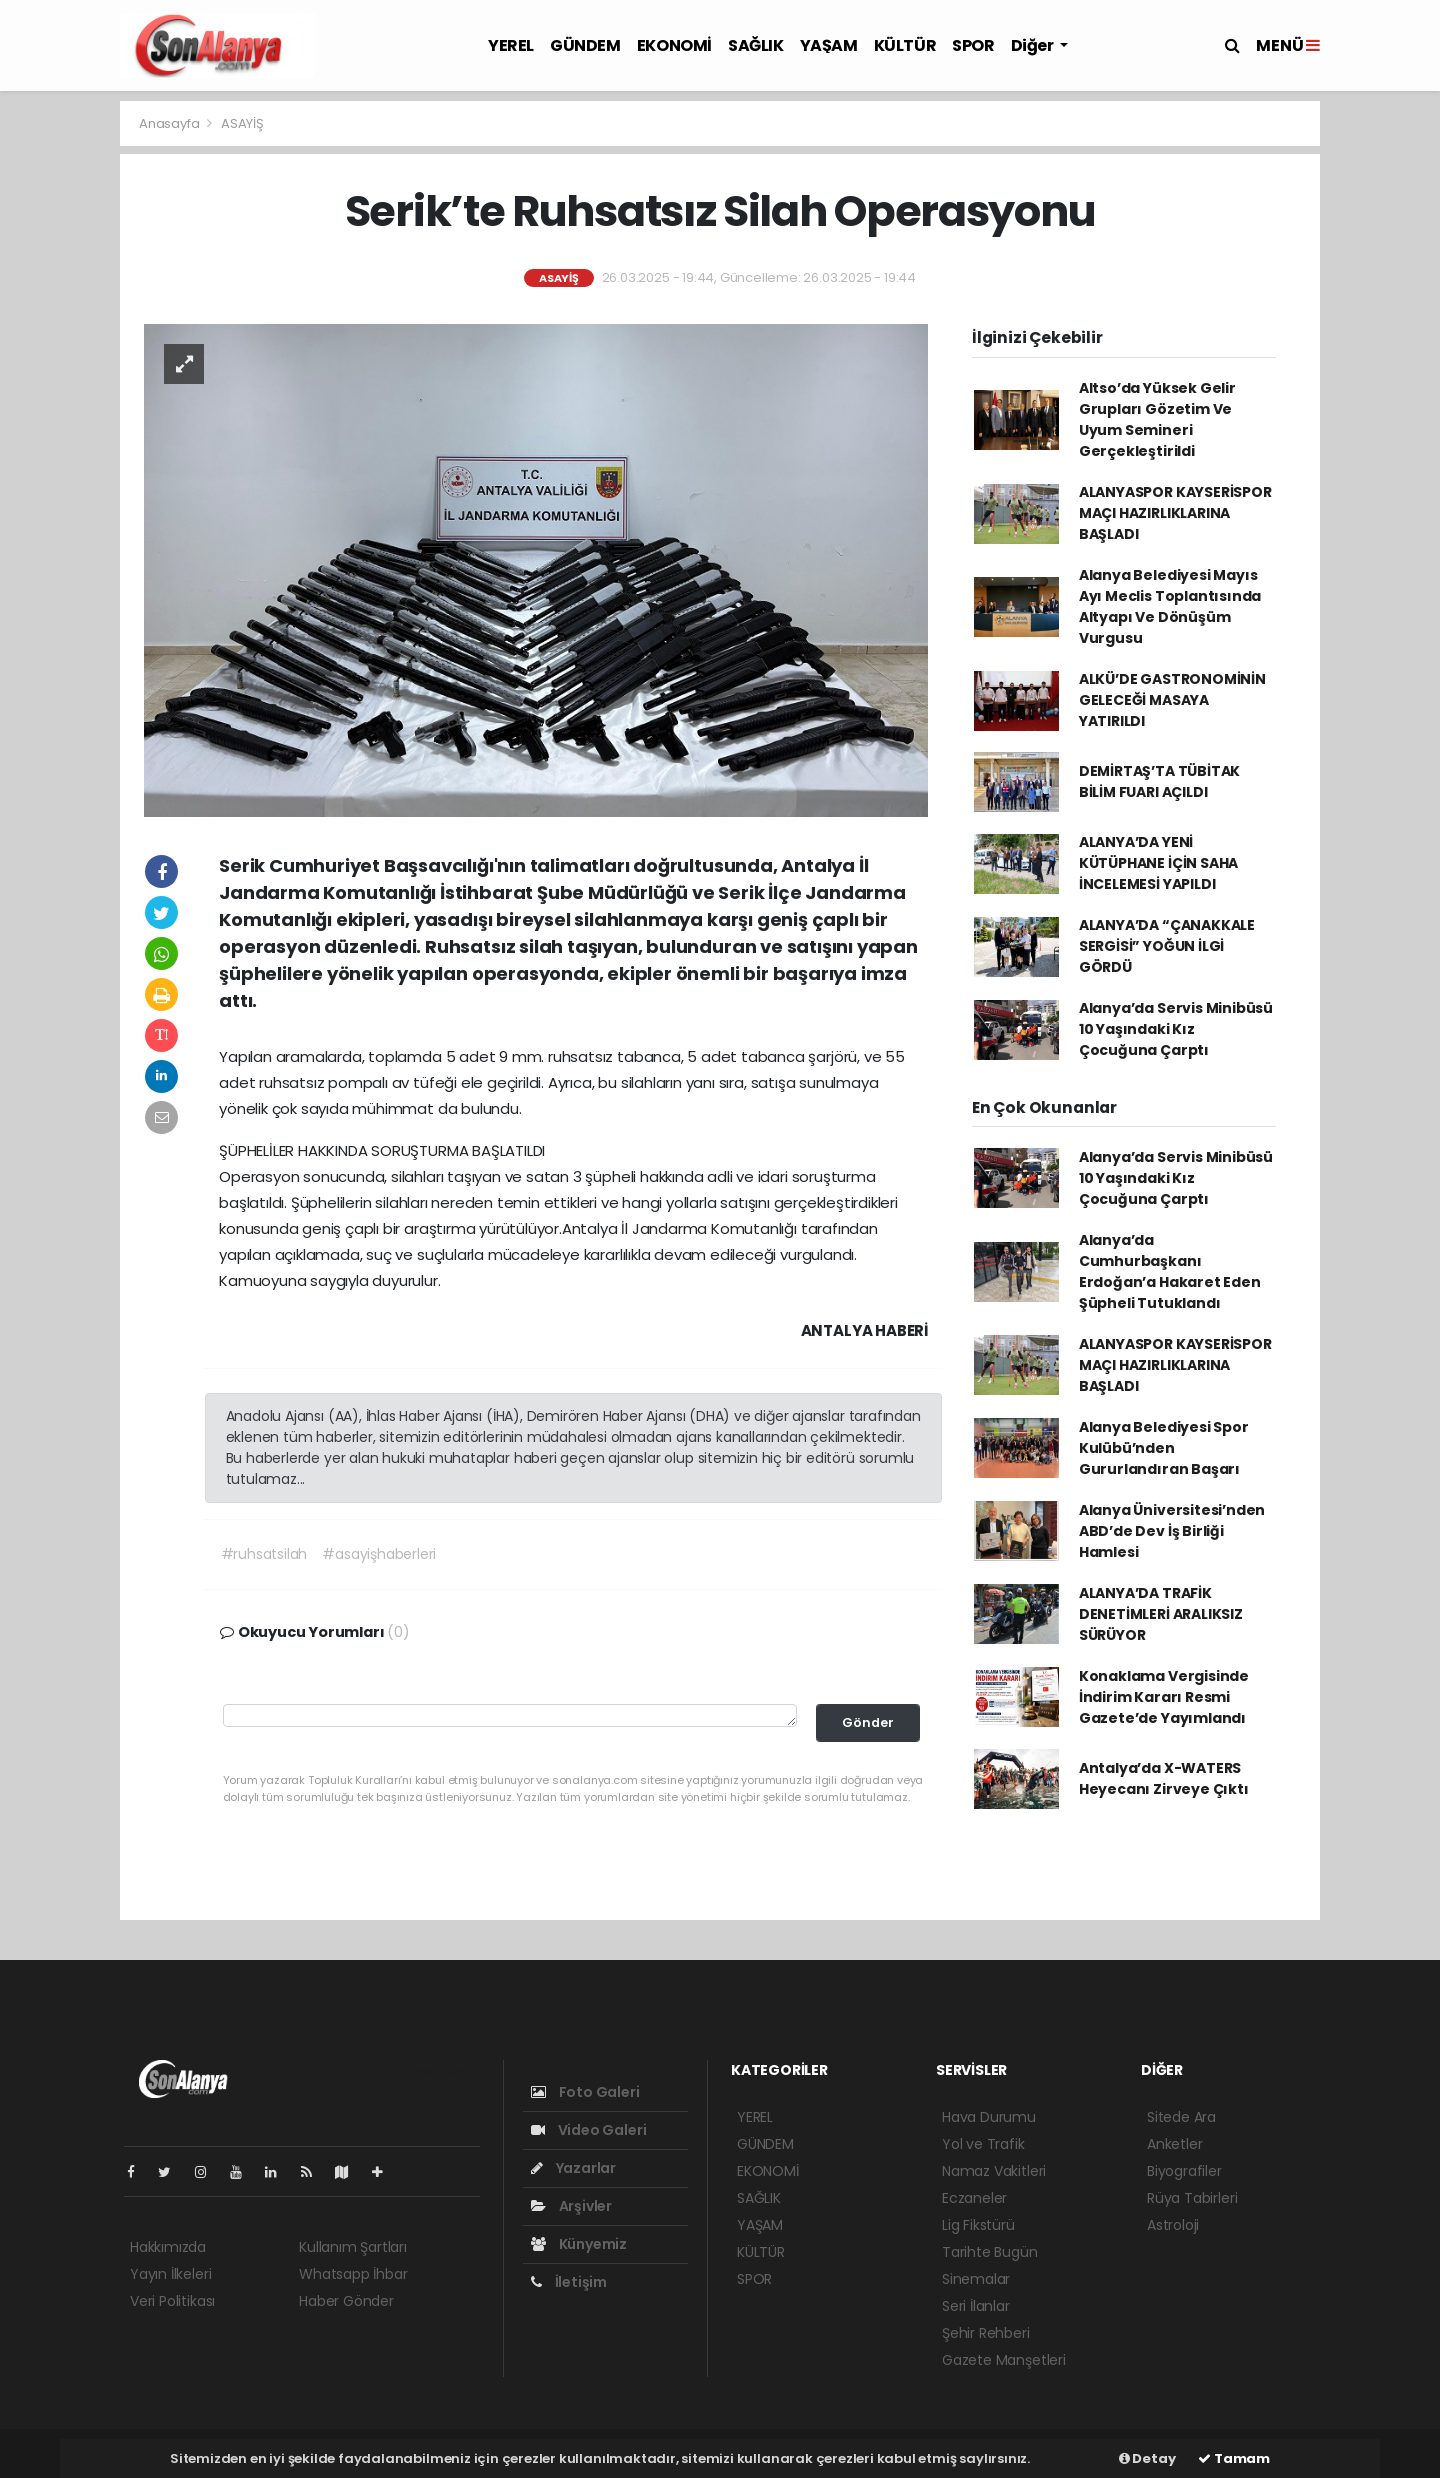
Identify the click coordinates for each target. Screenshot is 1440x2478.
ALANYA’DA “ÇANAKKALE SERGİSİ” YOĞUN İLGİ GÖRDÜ (1167, 946)
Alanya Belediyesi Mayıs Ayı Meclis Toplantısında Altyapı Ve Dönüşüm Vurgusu (1170, 606)
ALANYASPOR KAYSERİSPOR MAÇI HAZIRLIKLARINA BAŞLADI (1175, 513)
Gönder (868, 1722)
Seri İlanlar (976, 2306)
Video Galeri (588, 2130)
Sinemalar (976, 2279)
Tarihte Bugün (990, 2252)
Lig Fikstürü (978, 2225)
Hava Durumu (989, 2117)
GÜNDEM (585, 45)
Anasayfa (170, 123)
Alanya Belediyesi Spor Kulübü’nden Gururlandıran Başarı (1164, 1448)
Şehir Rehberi (986, 2333)
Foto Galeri (585, 2092)
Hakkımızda (168, 2247)
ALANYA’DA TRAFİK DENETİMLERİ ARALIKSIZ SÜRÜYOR (1161, 1614)
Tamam (1234, 2458)
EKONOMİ (674, 45)
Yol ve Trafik (983, 2144)
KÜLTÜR (905, 45)
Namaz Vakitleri (994, 2171)
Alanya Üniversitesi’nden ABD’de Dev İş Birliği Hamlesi (1172, 1531)
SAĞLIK (756, 45)
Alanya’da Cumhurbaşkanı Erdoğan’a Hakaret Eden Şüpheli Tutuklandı (1170, 1271)
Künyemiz (579, 2244)
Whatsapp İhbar (353, 2274)
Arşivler (571, 2206)
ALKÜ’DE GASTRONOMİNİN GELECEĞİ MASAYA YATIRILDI (1172, 700)
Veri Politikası (172, 2301)
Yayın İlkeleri (170, 2274)
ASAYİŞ (242, 123)
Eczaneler (974, 2198)
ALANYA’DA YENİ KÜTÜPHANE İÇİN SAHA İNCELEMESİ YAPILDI (1158, 863)
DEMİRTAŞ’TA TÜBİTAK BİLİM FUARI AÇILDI (1159, 781)
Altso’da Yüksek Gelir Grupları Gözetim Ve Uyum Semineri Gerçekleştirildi (1157, 419)
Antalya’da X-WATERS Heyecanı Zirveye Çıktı (1164, 1778)
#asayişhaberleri (379, 1554)
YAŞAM (829, 45)
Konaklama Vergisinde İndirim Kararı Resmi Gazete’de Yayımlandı (1164, 1697)
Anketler (1174, 2144)
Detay (1147, 2458)
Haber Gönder (346, 2301)
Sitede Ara (1181, 2117)
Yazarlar (573, 2168)
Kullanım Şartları (353, 2247)
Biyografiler (1184, 2171)
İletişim (569, 2282)
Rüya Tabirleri (1192, 2198)
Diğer (1034, 45)
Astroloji (1173, 2225)
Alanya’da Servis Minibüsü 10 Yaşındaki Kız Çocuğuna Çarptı (1176, 1029)
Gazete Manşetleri (1004, 2360)
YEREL (511, 45)
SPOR (973, 45)
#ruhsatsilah (264, 1554)
